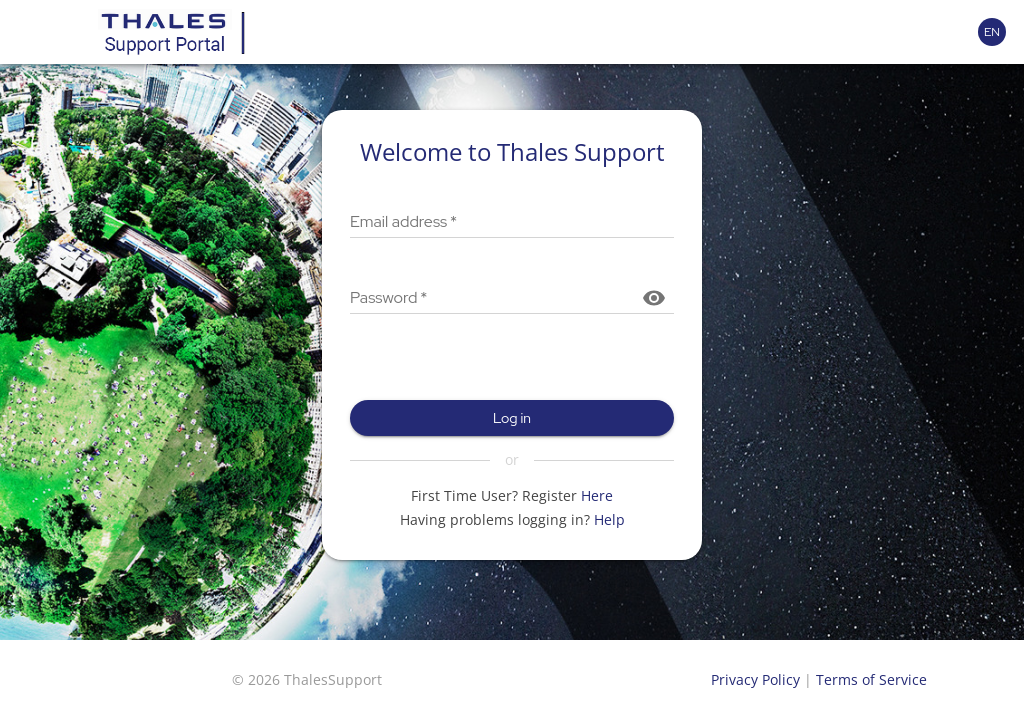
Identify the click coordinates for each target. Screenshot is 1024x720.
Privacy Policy (755, 679)
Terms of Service (871, 679)
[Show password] (654, 298)
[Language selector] (992, 32)
